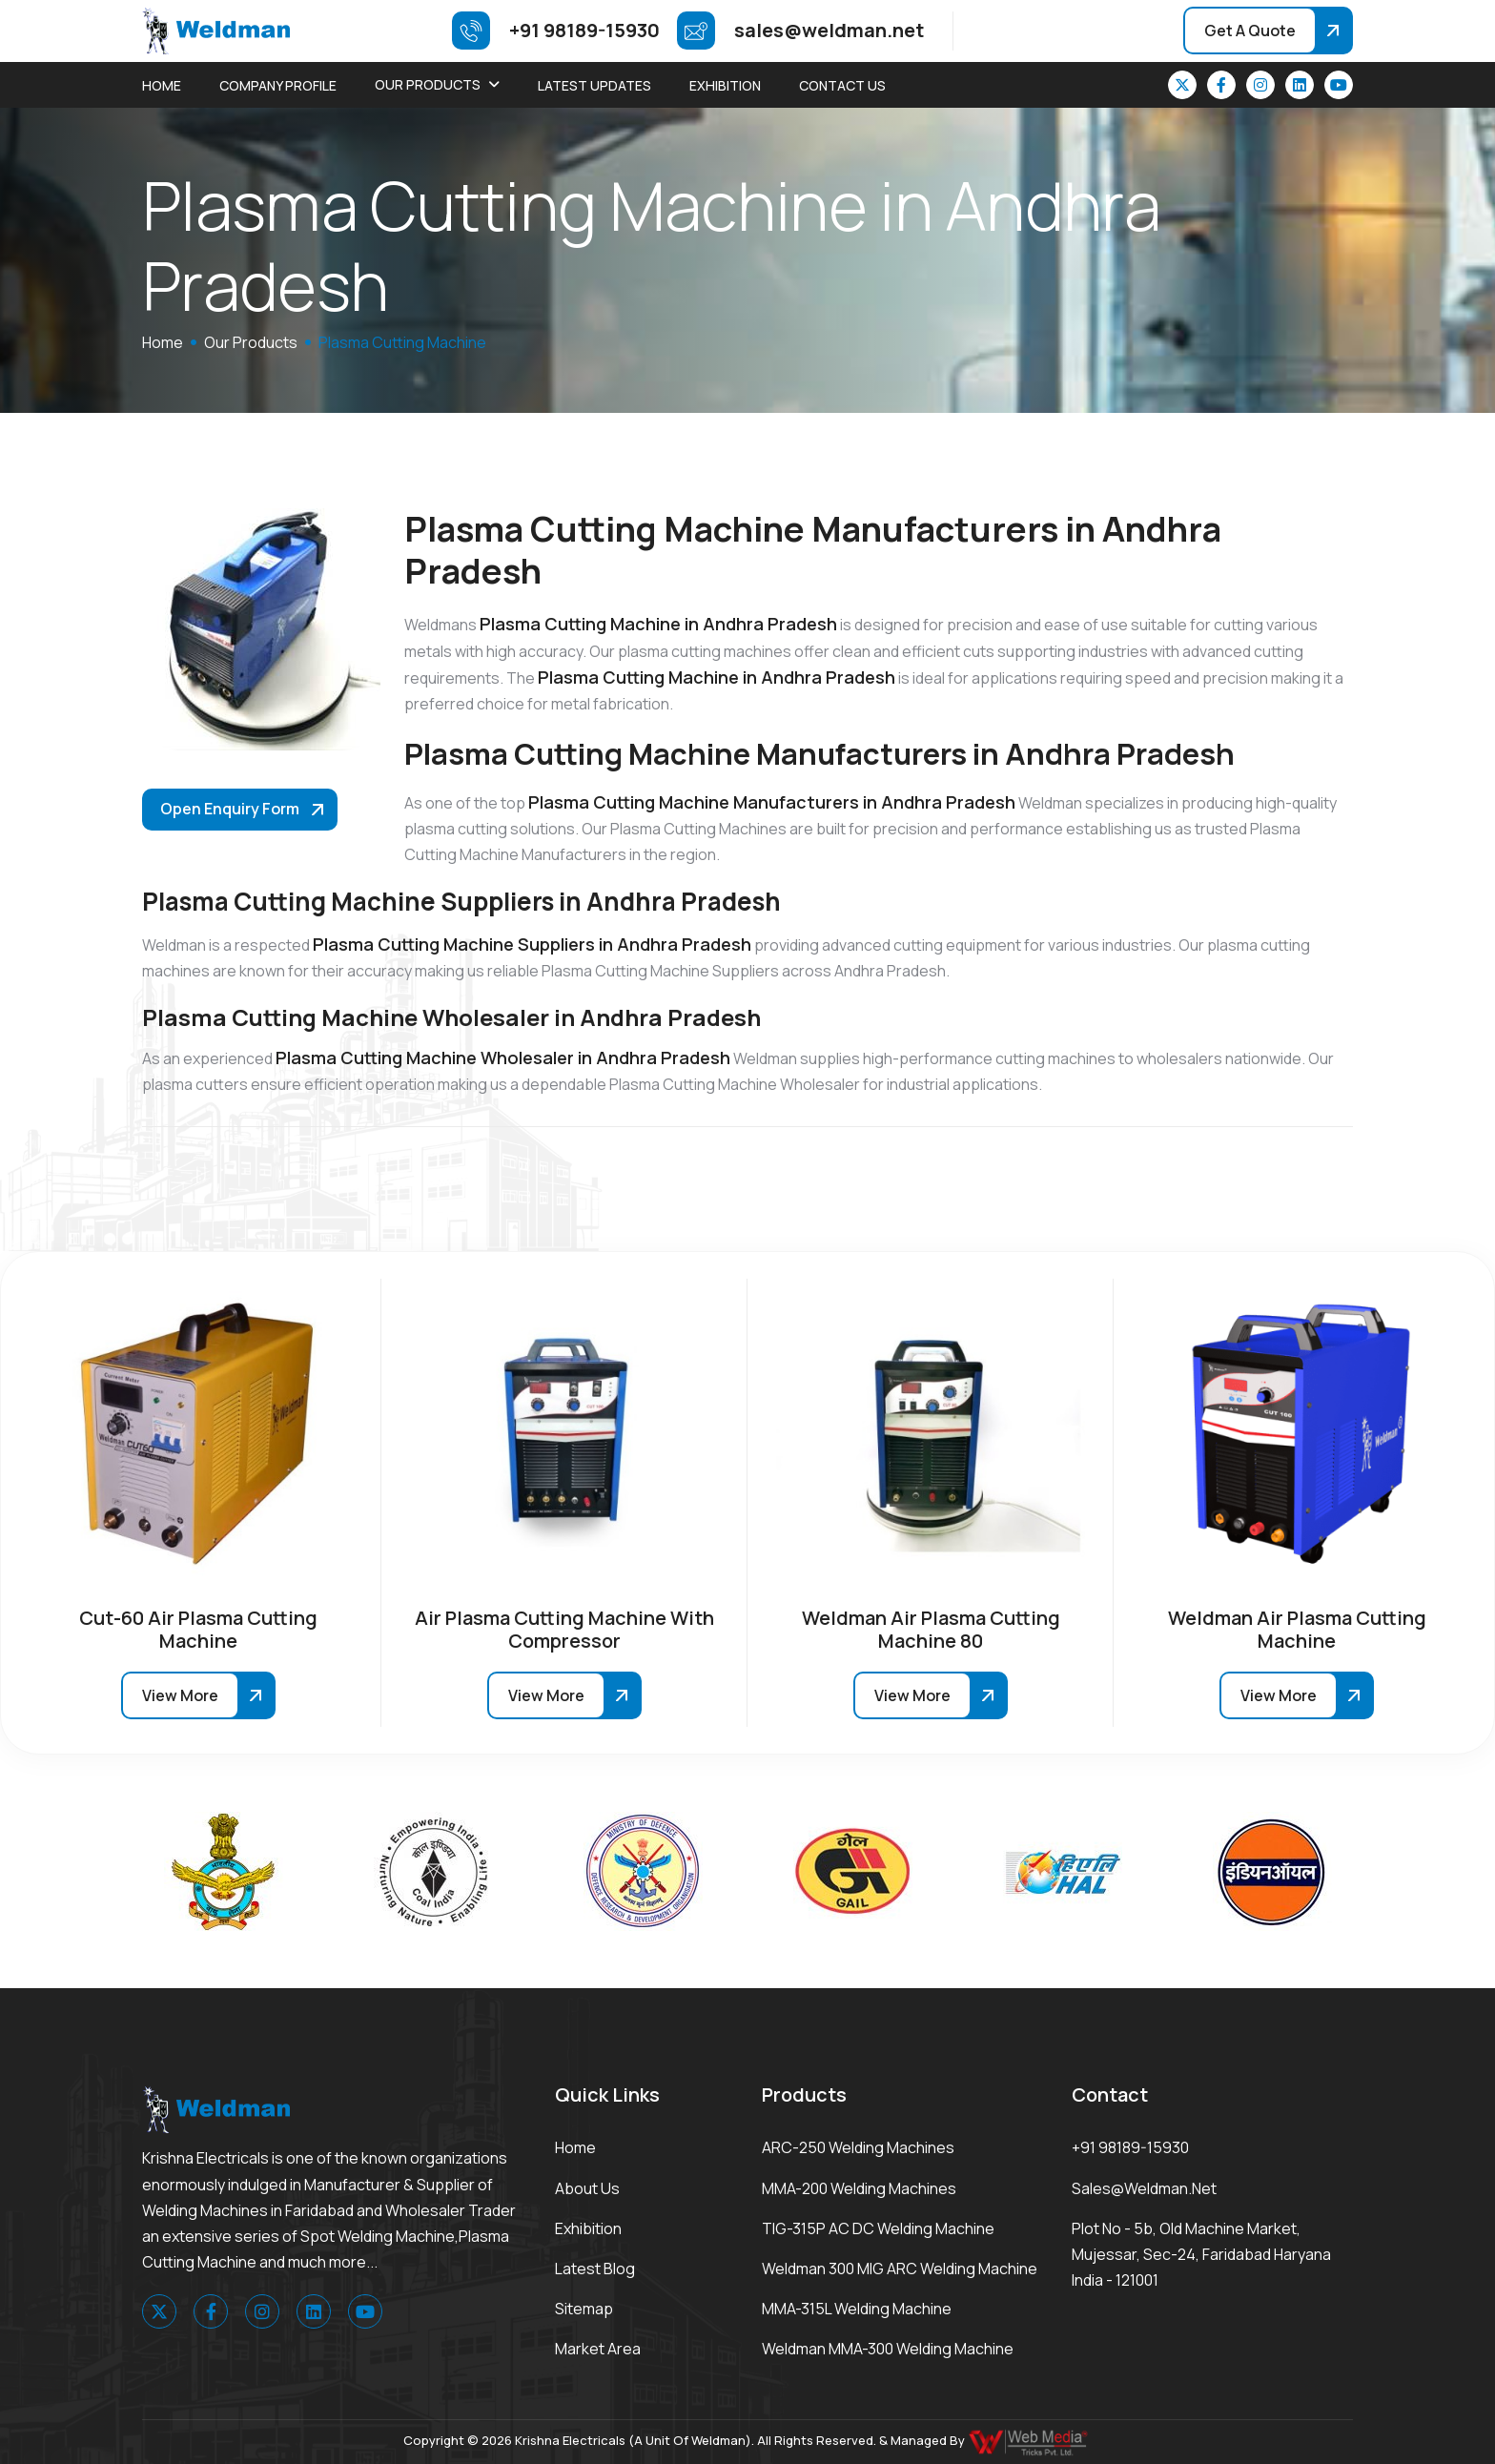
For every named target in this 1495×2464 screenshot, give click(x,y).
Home (161, 85)
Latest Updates (594, 85)
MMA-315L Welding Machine (857, 2308)
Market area (598, 2348)
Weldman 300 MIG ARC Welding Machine (899, 2268)
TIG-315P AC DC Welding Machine (878, 2228)
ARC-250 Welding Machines (858, 2147)
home (162, 342)
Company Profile (278, 85)
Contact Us (842, 85)
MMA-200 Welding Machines (859, 2188)
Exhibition (725, 85)
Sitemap (584, 2308)
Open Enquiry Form (229, 808)
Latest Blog (595, 2268)
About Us (587, 2188)
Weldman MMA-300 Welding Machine (888, 2348)
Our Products (428, 84)
